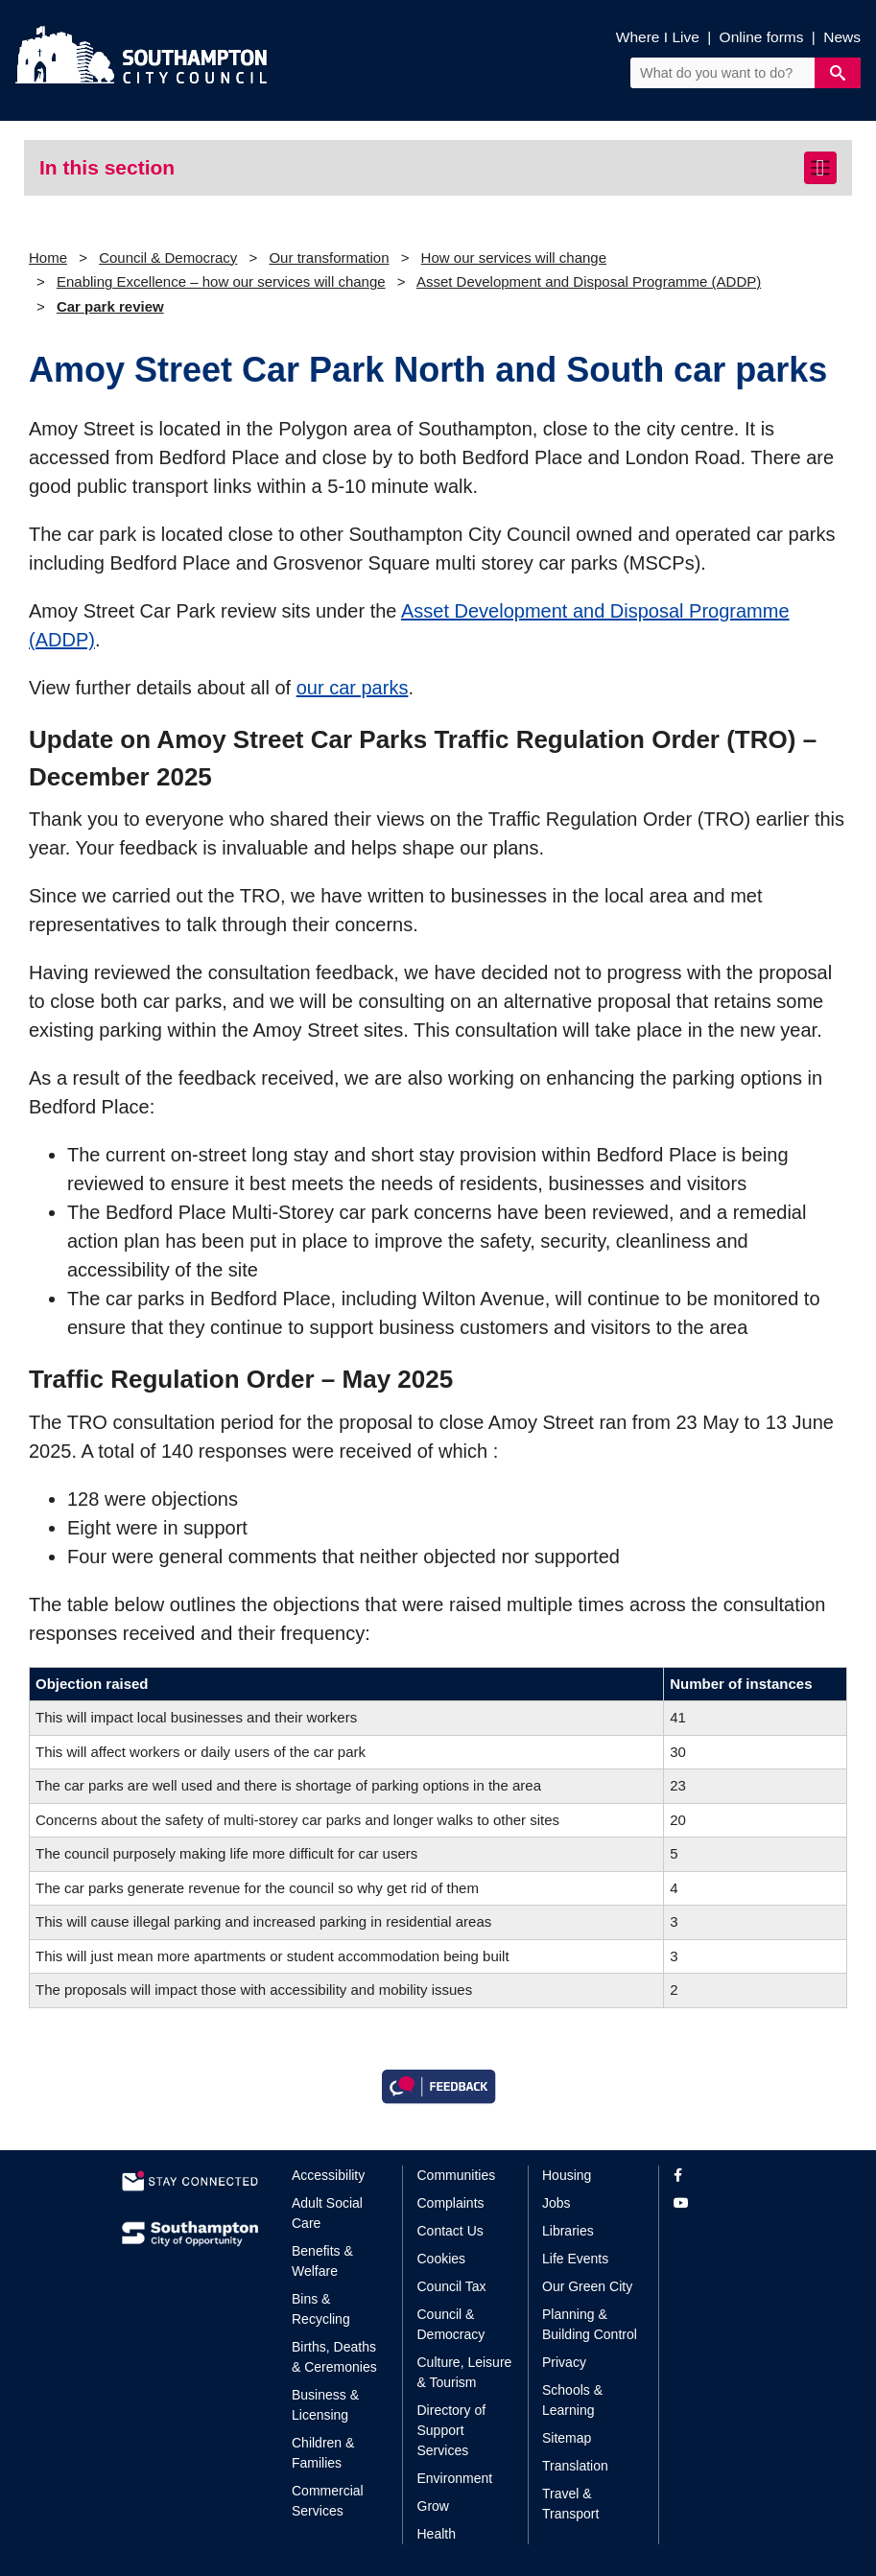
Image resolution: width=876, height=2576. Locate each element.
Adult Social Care (327, 2213)
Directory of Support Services (451, 2430)
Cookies (441, 2258)
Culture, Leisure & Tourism (464, 2372)
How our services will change (513, 257)
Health (436, 2533)
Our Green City (587, 2286)
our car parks (352, 687)
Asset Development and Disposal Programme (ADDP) (588, 281)
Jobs (556, 2203)
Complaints (451, 2203)
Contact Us (450, 2230)
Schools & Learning (572, 2400)
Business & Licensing (325, 2405)
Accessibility (328, 2175)
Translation (575, 2465)
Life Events (575, 2258)
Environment (455, 2478)
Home (48, 257)
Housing (566, 2175)
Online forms (762, 37)
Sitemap (566, 2438)
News (842, 37)
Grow (433, 2506)
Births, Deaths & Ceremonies (334, 2357)
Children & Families (323, 2453)
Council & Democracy (168, 257)
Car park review (110, 306)
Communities (456, 2175)
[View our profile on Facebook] (714, 2176)
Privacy (564, 2362)
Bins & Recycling (321, 2309)
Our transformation (329, 257)
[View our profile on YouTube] (714, 2203)
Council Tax (451, 2286)
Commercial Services (328, 2500)
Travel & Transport (570, 2503)
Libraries (568, 2230)
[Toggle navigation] (820, 168)
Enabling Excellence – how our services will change (221, 281)
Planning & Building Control (589, 2324)
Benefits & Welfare (322, 2261)
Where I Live (657, 37)
